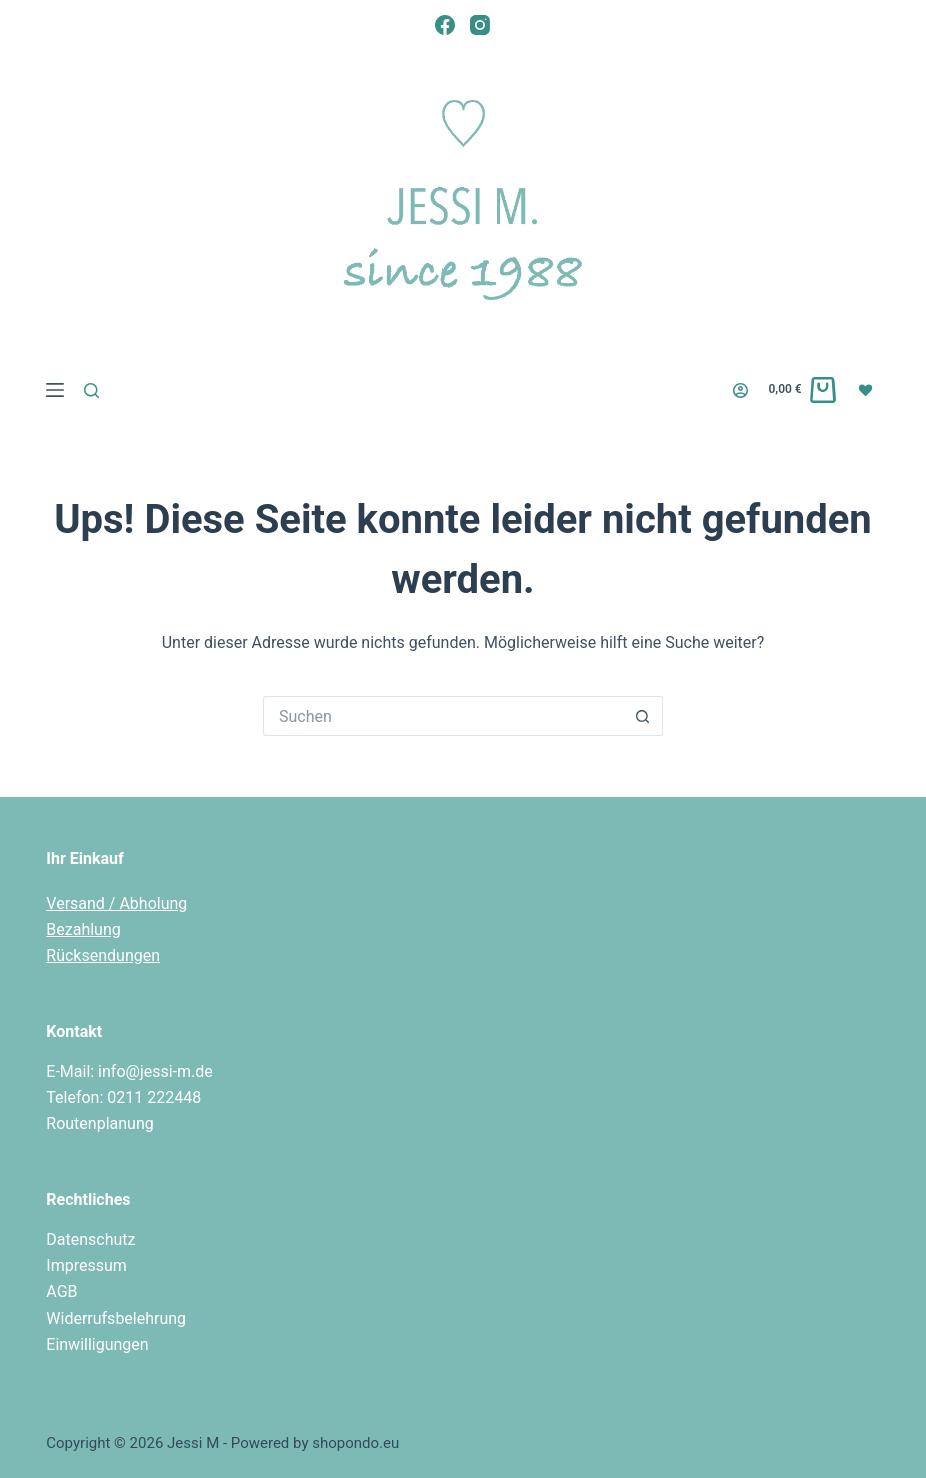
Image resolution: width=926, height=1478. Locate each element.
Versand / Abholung (116, 903)
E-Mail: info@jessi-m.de (129, 1071)
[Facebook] (445, 25)
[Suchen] (91, 390)
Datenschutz (90, 1239)
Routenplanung (99, 1123)
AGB (61, 1291)
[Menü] (55, 390)
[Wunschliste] (868, 389)
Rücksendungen (103, 955)
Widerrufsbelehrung (116, 1318)
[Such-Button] (643, 716)
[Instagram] (480, 25)
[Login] (740, 390)
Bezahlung (83, 929)
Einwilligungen (97, 1344)
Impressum (86, 1265)
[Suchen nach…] (443, 716)
